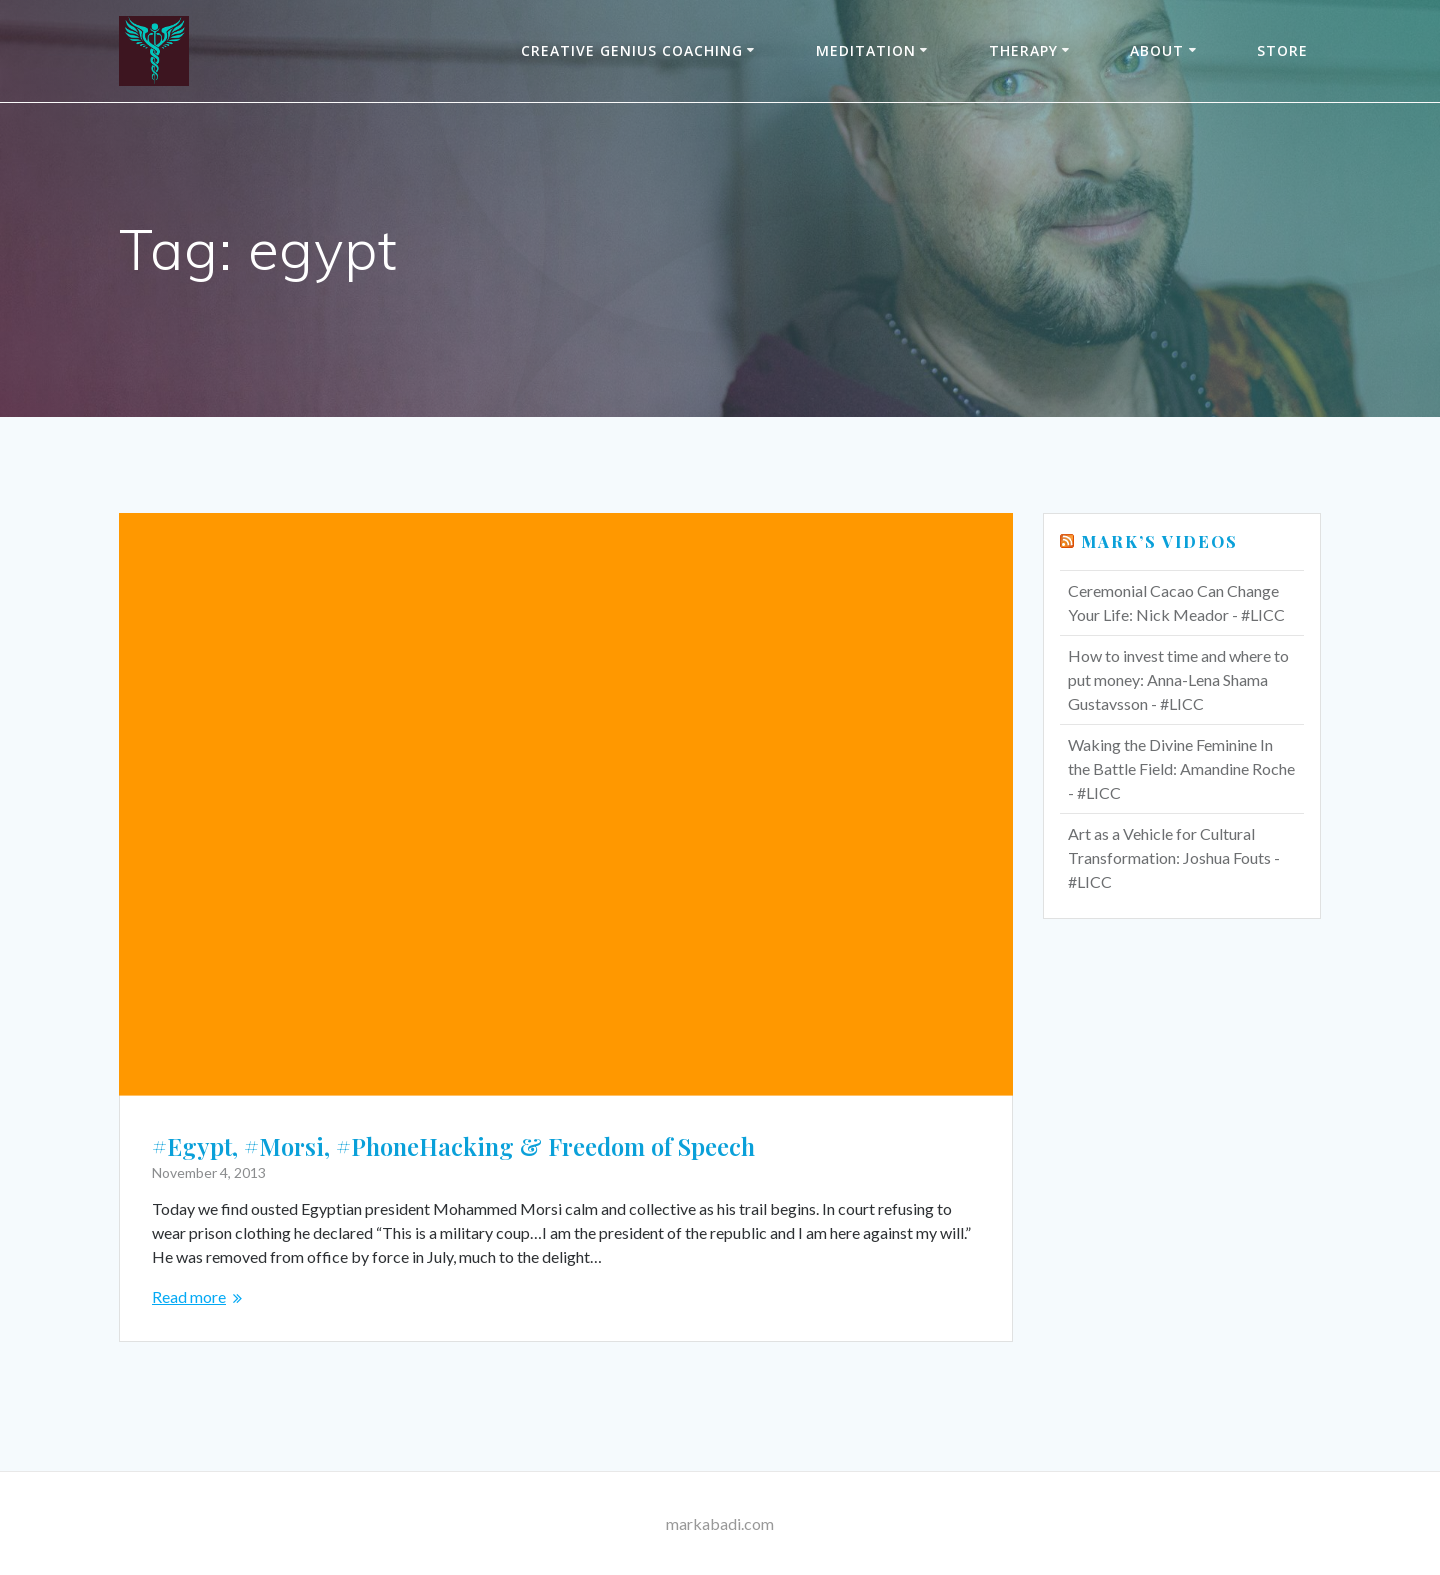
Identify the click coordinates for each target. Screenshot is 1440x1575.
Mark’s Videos (1159, 541)
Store (1282, 50)
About (1157, 50)
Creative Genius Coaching (632, 50)
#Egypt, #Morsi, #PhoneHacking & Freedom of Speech (453, 1146)
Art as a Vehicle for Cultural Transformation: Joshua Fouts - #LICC (1174, 857)
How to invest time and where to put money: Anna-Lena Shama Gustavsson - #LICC (1178, 679)
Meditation (866, 50)
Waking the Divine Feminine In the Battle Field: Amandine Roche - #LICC (1181, 768)
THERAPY (1023, 50)
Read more (189, 1296)
